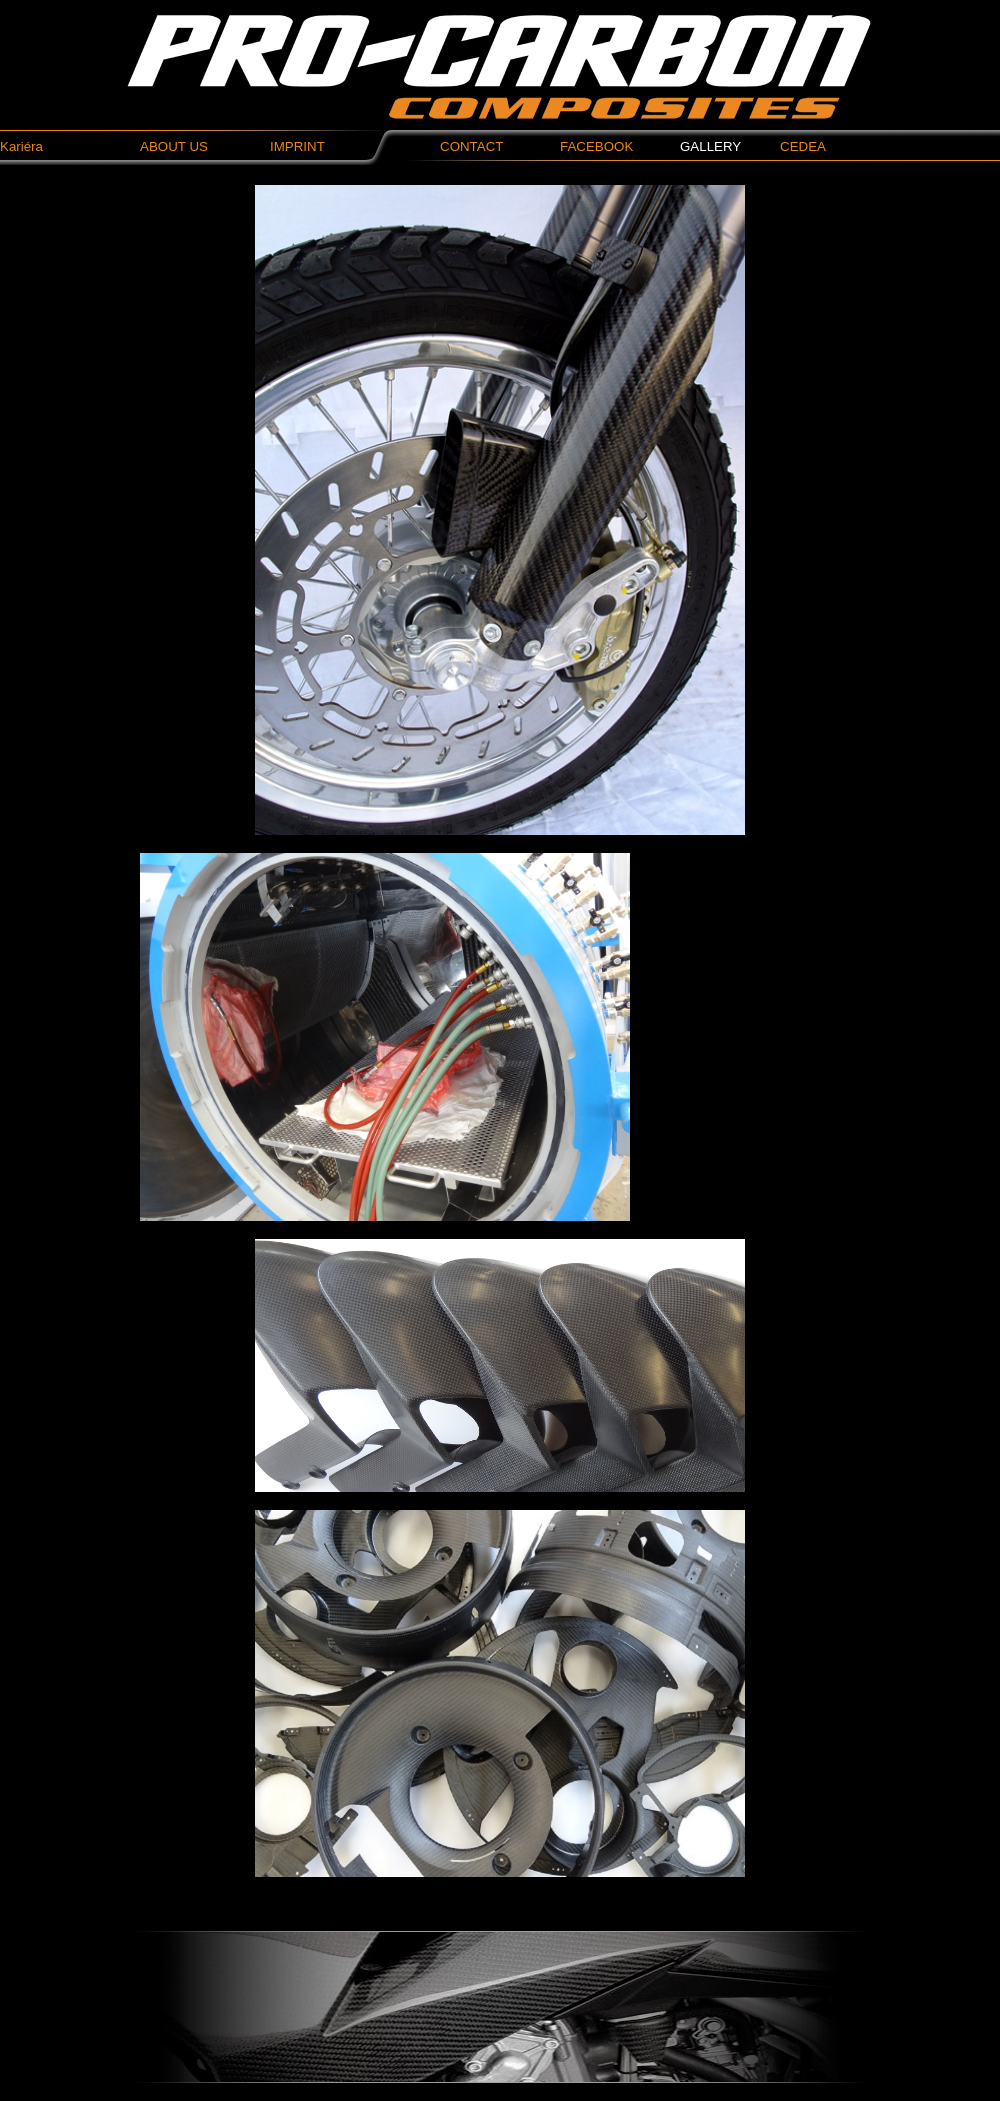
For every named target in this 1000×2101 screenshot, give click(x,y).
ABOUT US (174, 146)
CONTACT (471, 146)
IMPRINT (297, 146)
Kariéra (21, 146)
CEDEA (803, 146)
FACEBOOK (596, 146)
